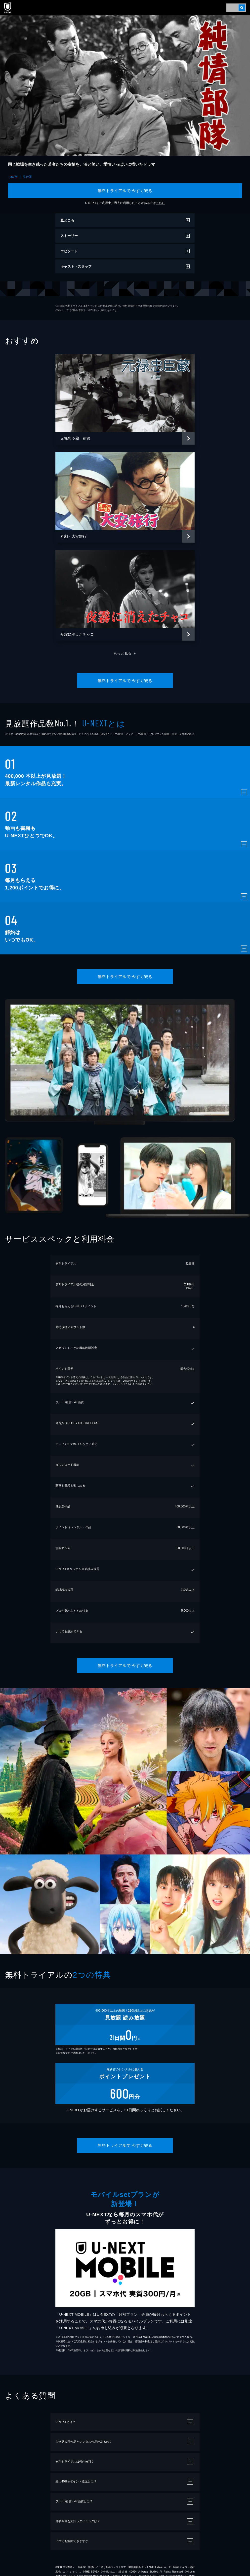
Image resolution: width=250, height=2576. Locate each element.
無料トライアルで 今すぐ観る (125, 191)
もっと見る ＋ (125, 653)
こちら (160, 203)
